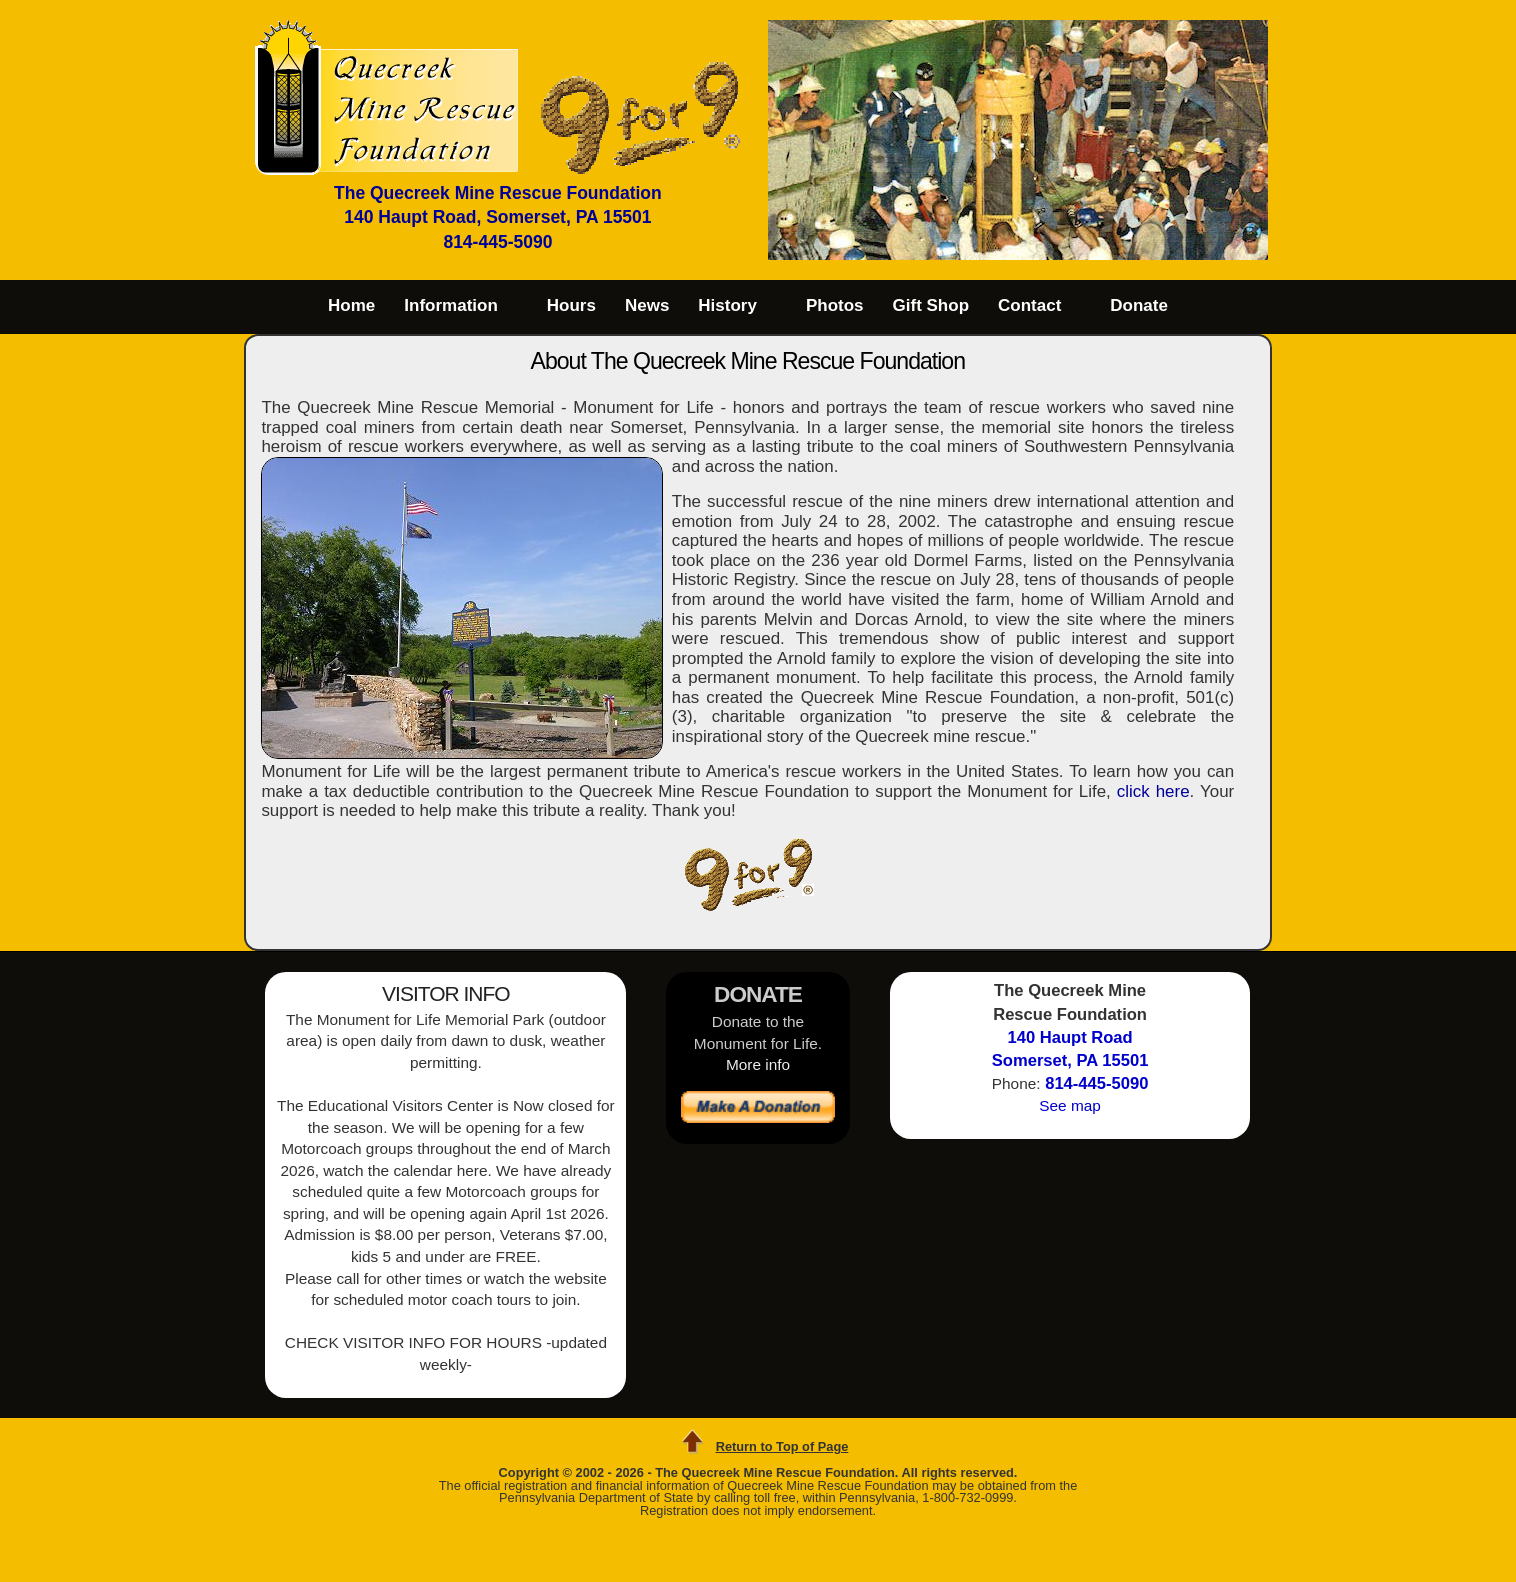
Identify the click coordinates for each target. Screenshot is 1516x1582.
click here (1153, 791)
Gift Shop (931, 305)
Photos (835, 305)
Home (351, 305)
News (647, 305)
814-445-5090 (497, 242)
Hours (571, 305)
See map (1070, 1105)
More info (758, 1064)
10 (1106, 248)
